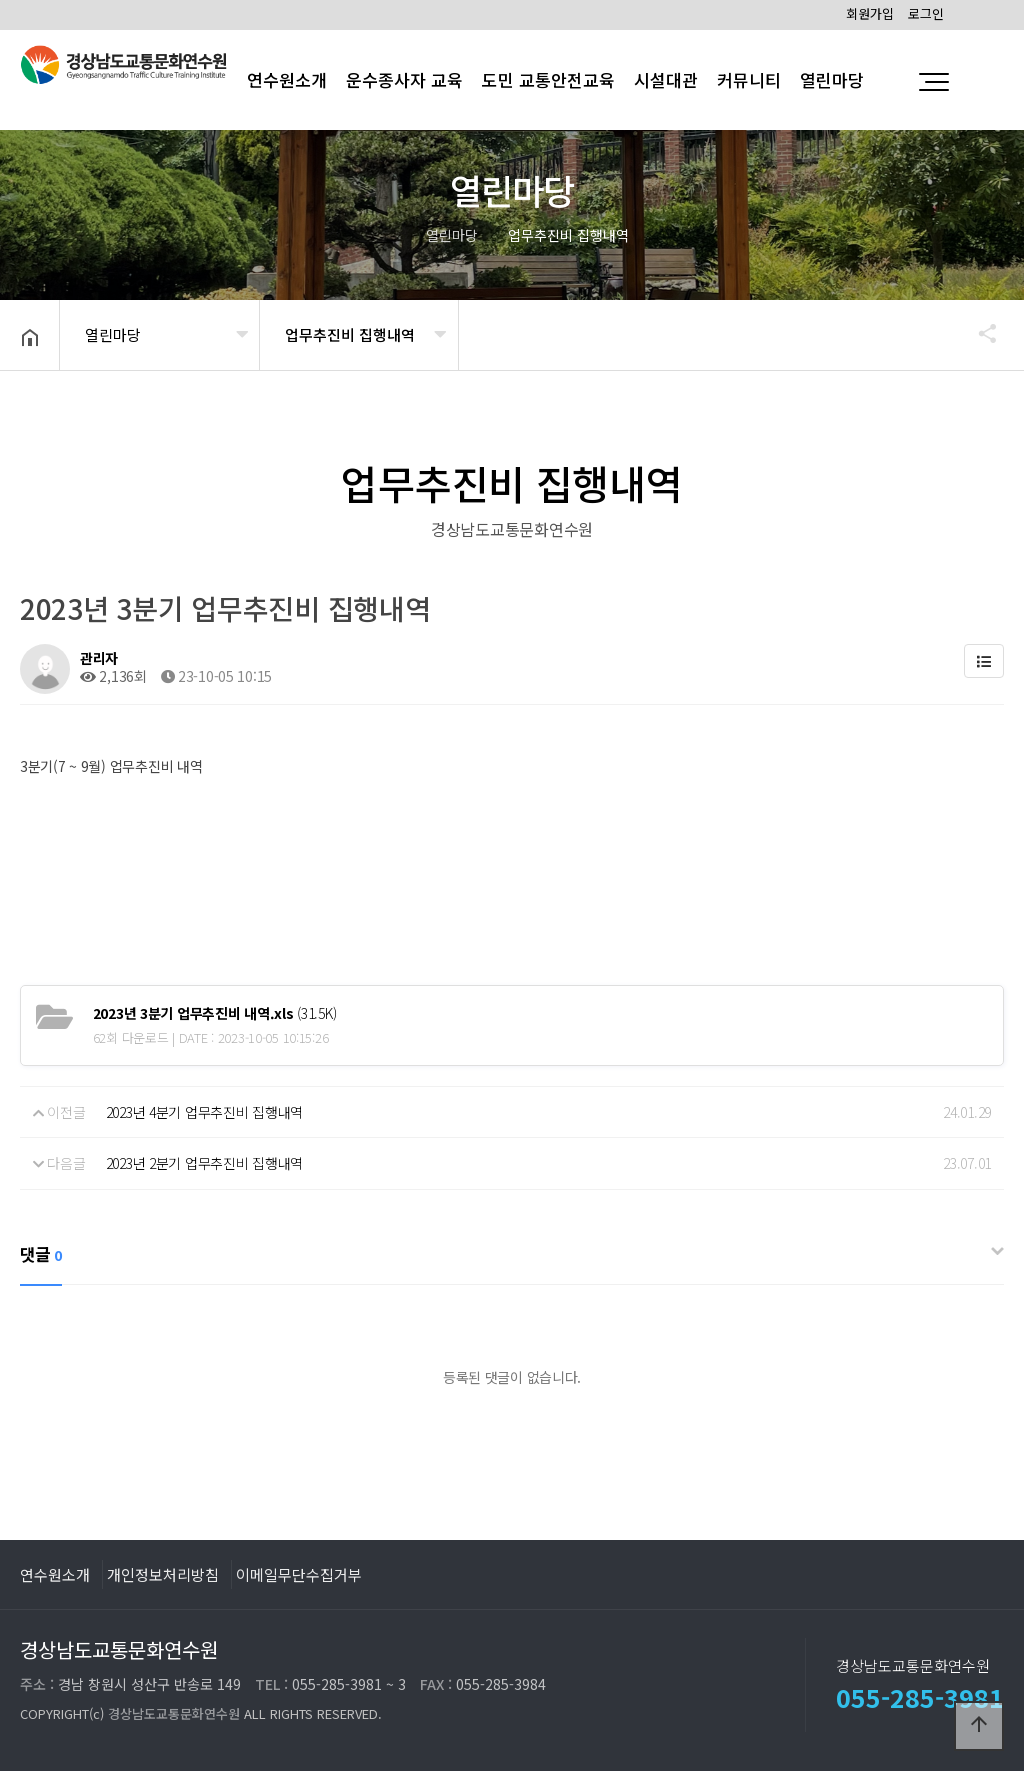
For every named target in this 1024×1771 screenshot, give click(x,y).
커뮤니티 (749, 79)
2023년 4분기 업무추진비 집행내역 (204, 1112)
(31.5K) (215, 1013)
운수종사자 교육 (404, 79)
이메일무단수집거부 (299, 1574)
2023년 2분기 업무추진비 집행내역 (204, 1163)
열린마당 (832, 79)
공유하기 (978, 333)
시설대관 (666, 79)
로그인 (926, 13)
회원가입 (870, 13)
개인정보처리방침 (163, 1574)
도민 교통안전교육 (548, 79)
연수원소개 (55, 1574)
